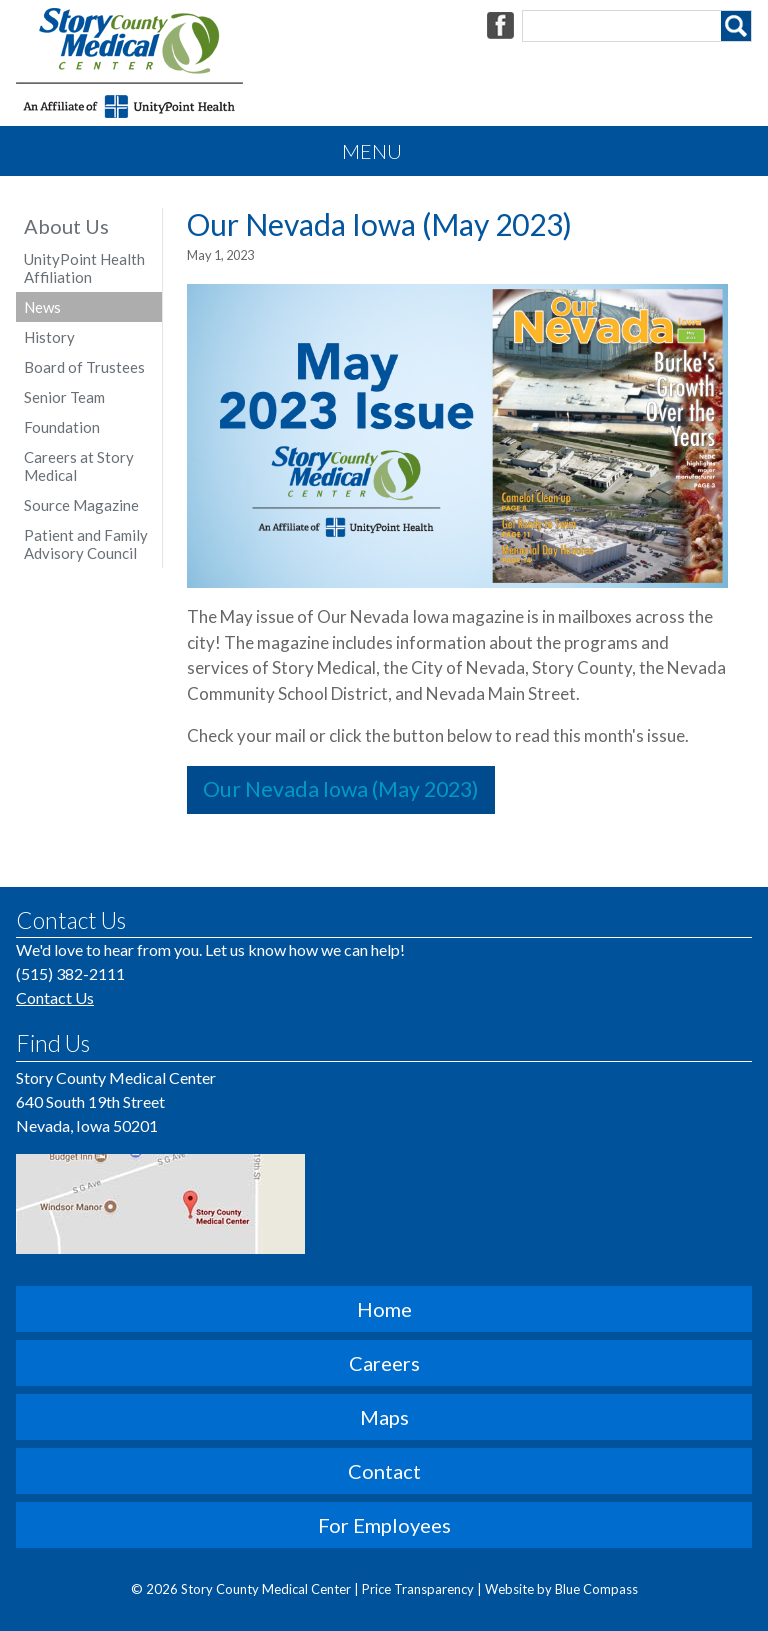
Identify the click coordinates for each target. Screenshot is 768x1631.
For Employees (384, 1525)
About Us (66, 226)
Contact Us (55, 997)
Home (384, 1309)
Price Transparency (419, 1589)
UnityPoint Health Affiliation (84, 268)
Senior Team (64, 397)
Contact (384, 1471)
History (49, 337)
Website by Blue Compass (561, 1589)
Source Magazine (81, 505)
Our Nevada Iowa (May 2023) (341, 789)
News (42, 307)
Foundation (62, 427)
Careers (384, 1363)
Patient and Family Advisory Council (86, 544)
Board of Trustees (84, 367)
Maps (384, 1417)
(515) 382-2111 (70, 973)
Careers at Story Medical (79, 466)
